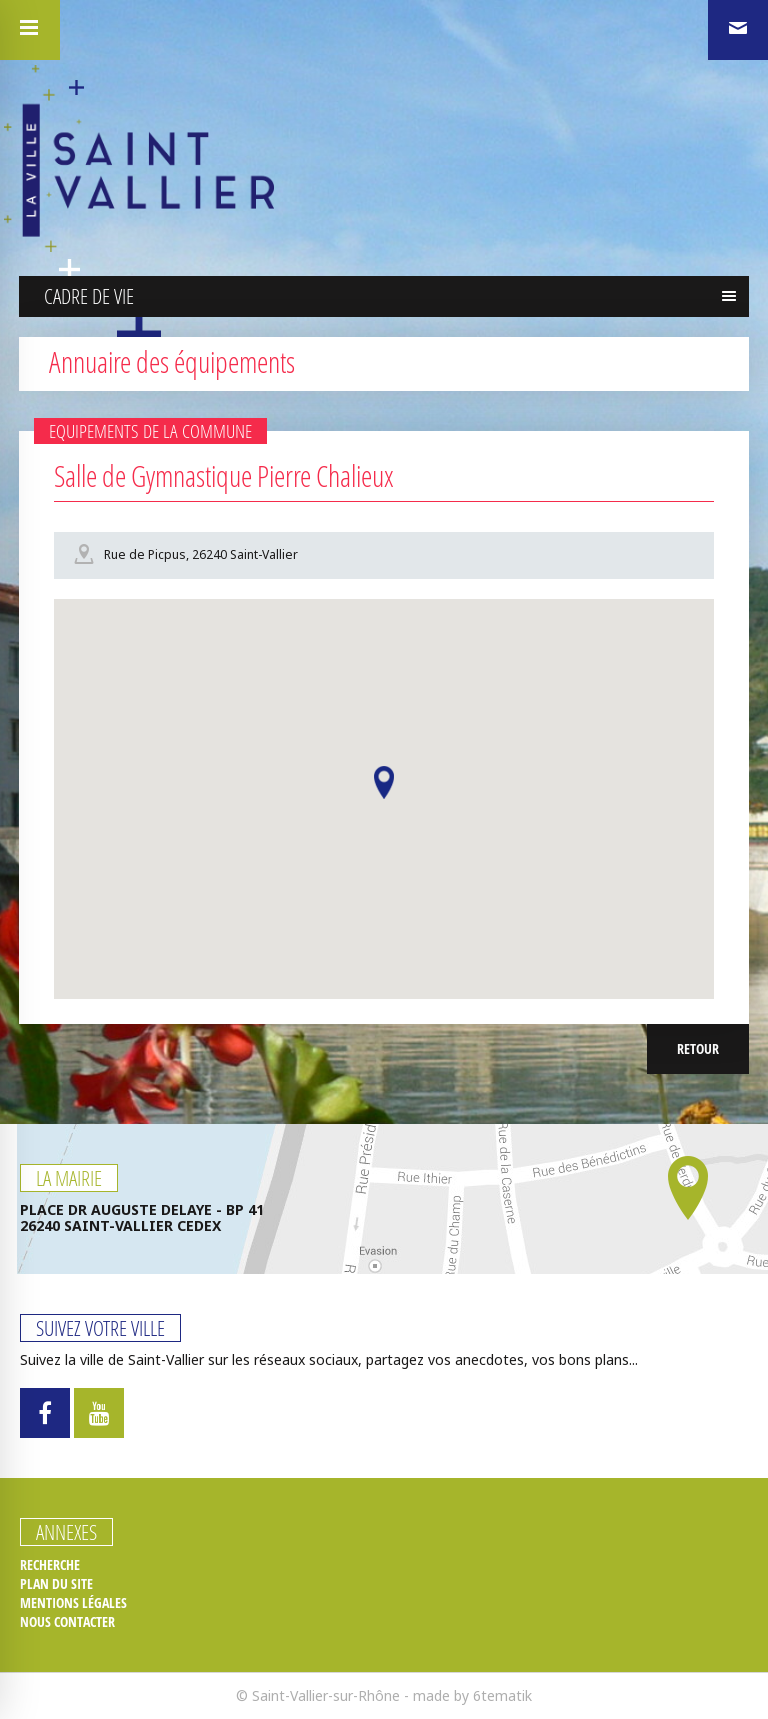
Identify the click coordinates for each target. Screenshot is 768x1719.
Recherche (50, 1565)
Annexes (66, 1532)
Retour (698, 1048)
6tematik (502, 1695)
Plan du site (56, 1584)
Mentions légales (73, 1603)
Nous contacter (67, 1622)
